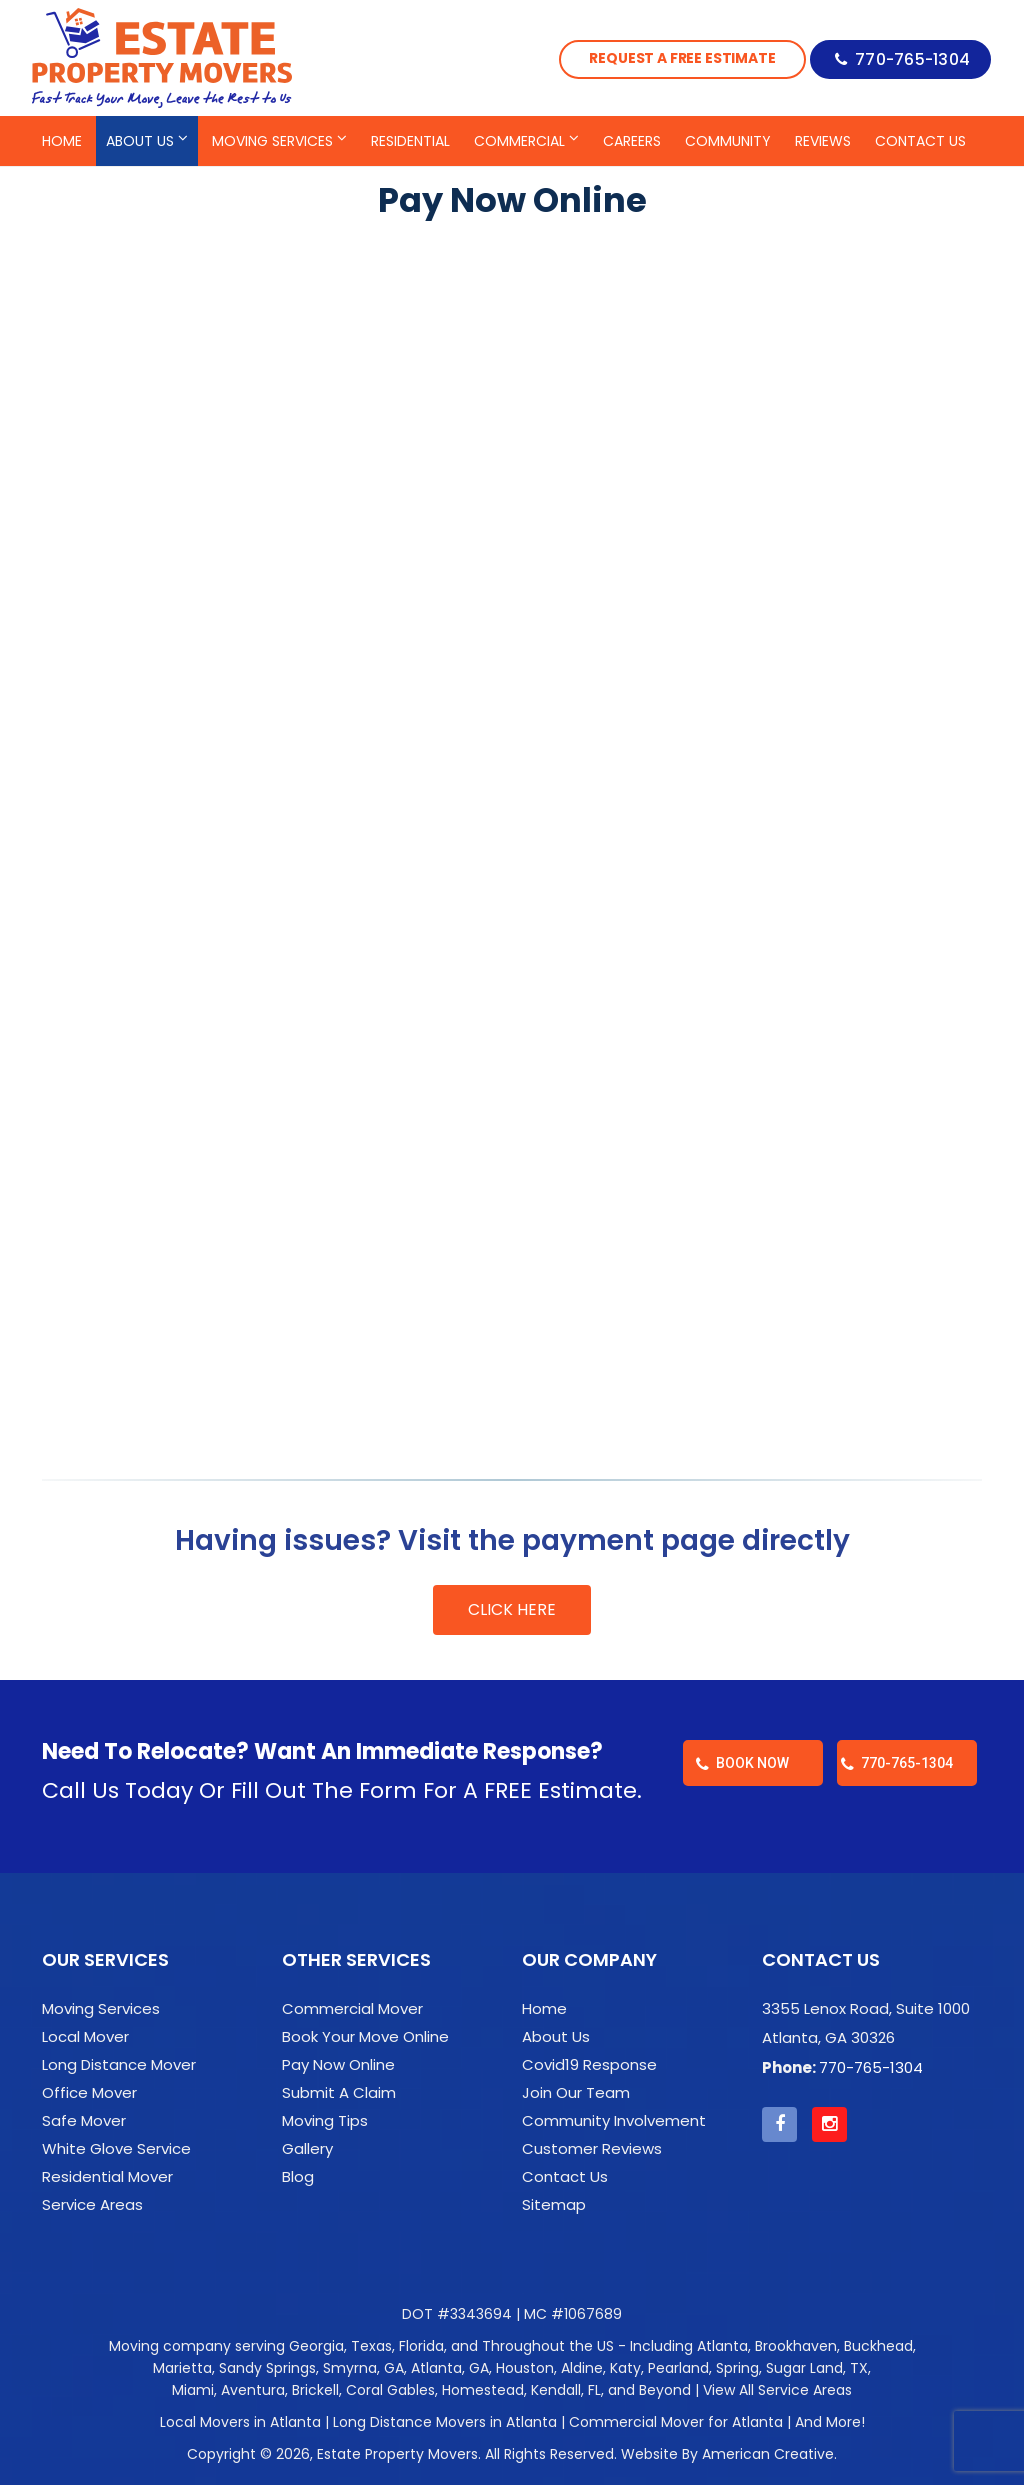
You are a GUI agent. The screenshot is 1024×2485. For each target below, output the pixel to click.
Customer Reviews (592, 2149)
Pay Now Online (338, 2065)
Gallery (307, 2149)
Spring (737, 2368)
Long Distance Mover (119, 2065)
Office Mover (89, 2093)
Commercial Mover (352, 2009)
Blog (298, 2177)
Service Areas (92, 2205)
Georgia (316, 2346)
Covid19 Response (589, 2065)
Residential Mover (107, 2177)
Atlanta (722, 2346)
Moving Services (101, 2009)
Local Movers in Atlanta (240, 2422)
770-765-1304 (910, 57)
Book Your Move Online (365, 2037)
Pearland (678, 2368)
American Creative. (769, 2454)
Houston (525, 2368)
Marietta (182, 2368)
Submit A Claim (339, 2093)
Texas (371, 2346)
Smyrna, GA (363, 2368)
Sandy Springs (267, 2368)
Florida (421, 2346)
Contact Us (565, 2177)
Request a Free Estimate (672, 58)
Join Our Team (576, 2093)
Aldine (582, 2368)
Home (544, 2009)
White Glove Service (116, 2149)
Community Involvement (614, 2121)
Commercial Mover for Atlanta (676, 2422)
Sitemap (554, 2205)
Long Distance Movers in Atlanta (445, 2422)
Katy (625, 2368)
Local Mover (85, 2037)
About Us (556, 2037)
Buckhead (878, 2346)
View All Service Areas (777, 2390)
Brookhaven (796, 2346)
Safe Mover (84, 2121)
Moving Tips (325, 2121)
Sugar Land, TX (817, 2368)
